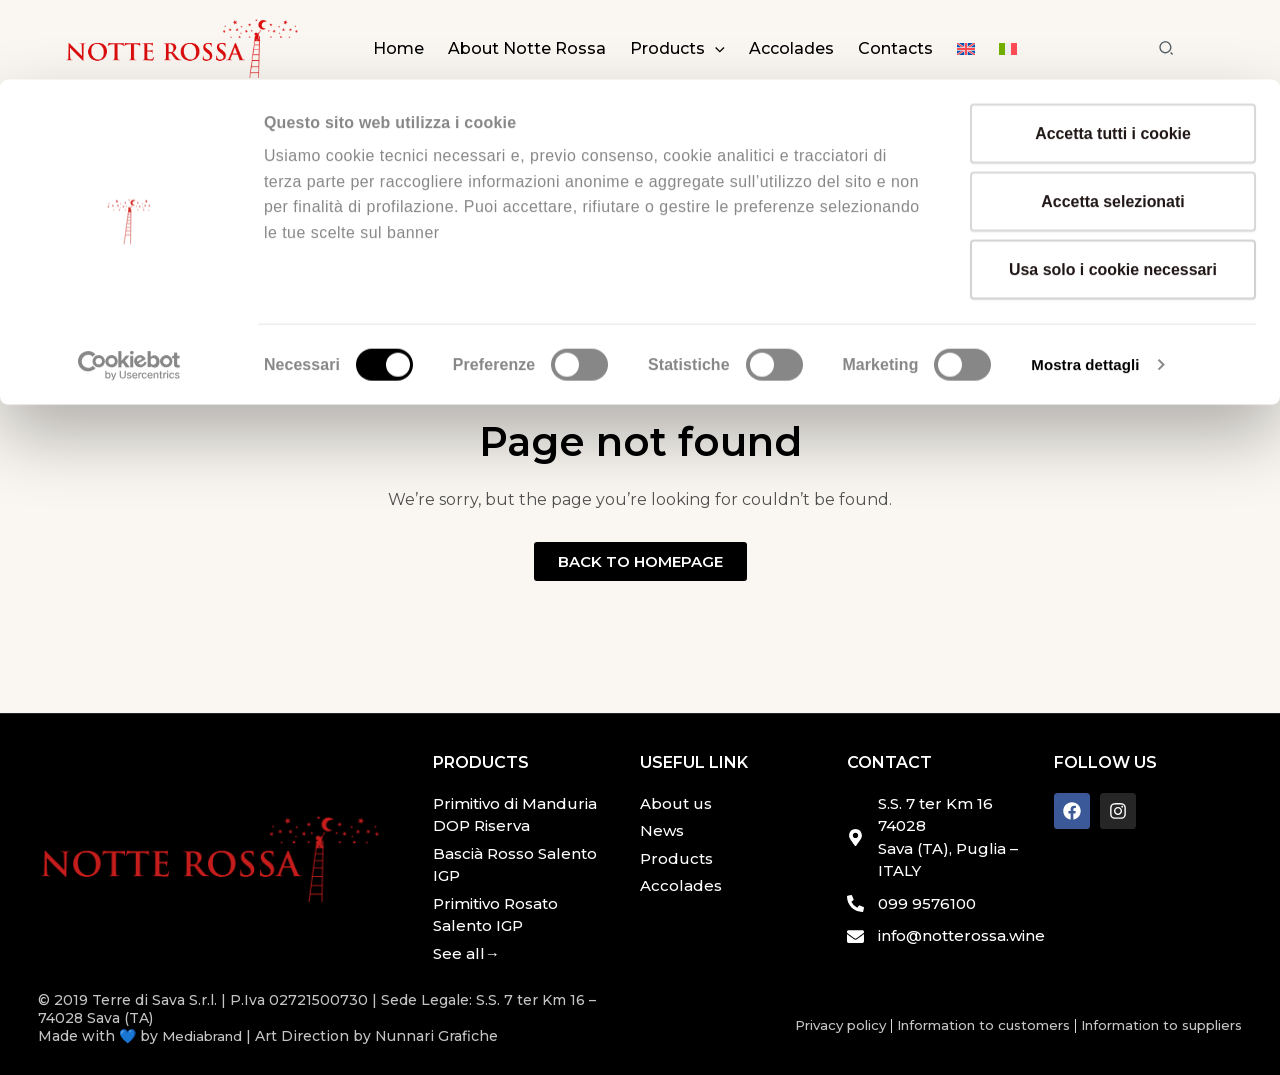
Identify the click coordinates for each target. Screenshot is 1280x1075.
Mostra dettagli (1088, 284)
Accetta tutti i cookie (1113, 53)
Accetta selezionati (1112, 121)
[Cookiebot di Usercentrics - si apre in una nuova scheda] (129, 285)
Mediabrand (205, 1036)
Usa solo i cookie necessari (1113, 189)
